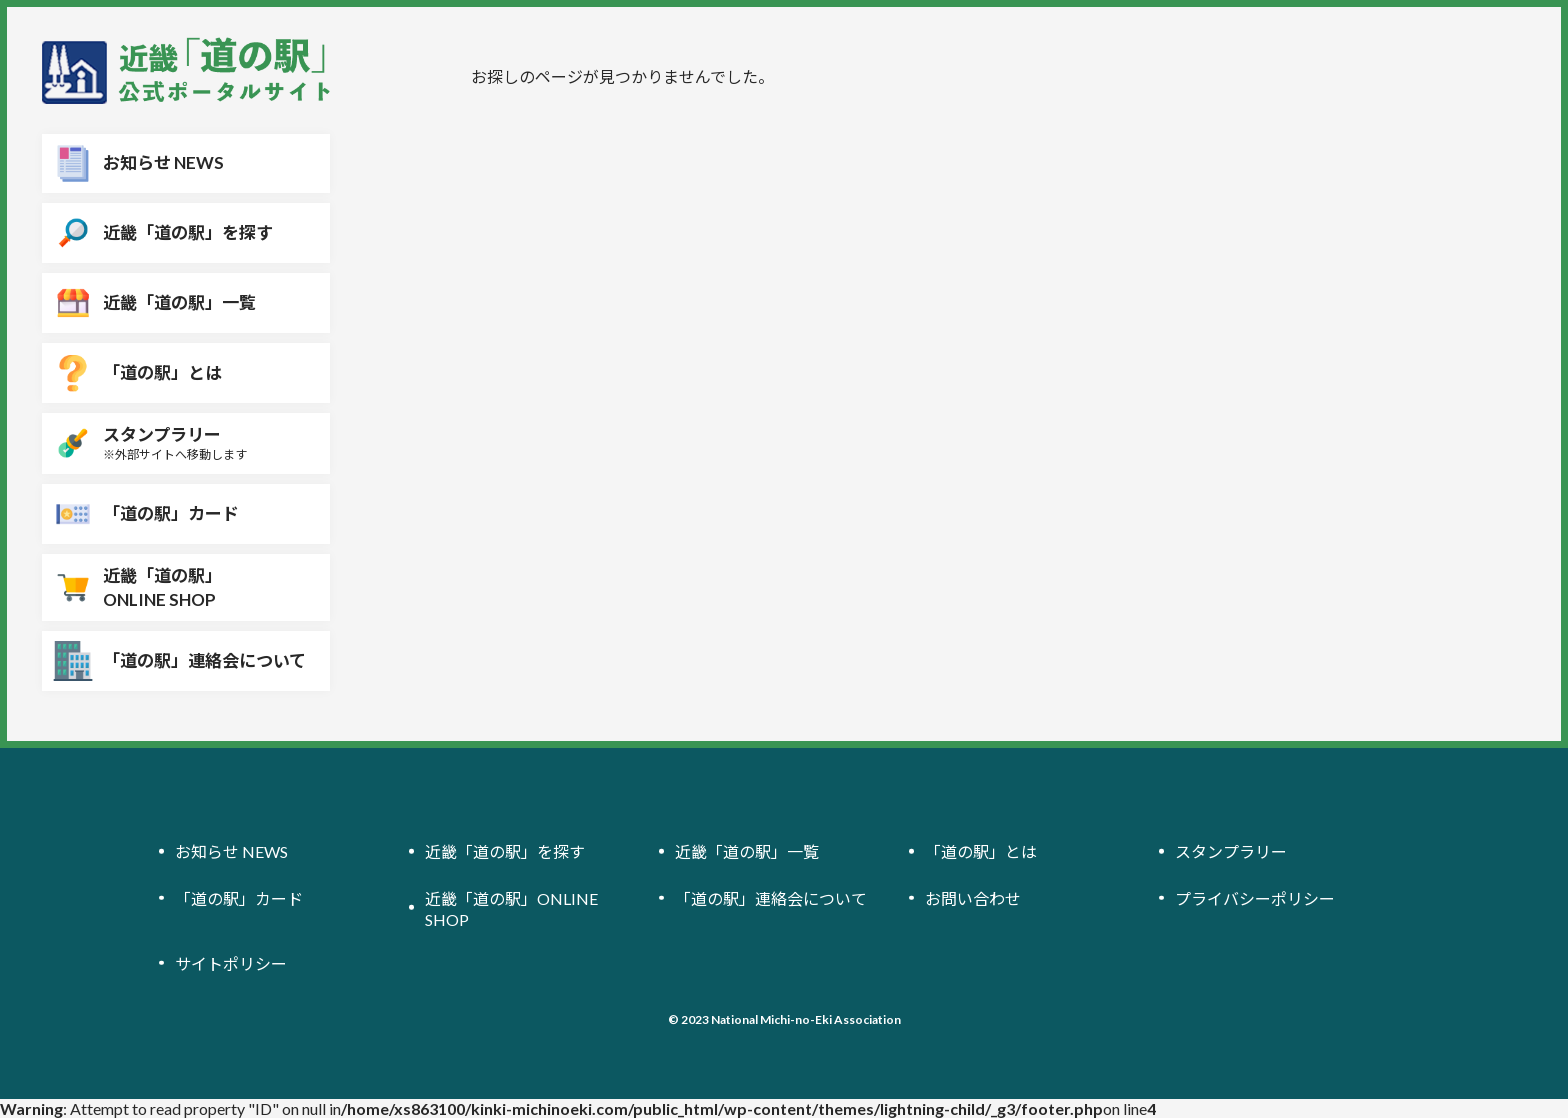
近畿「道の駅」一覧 (747, 852)
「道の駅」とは (981, 852)
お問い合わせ (973, 898)
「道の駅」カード (239, 898)
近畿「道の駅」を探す (505, 852)
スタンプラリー (1231, 852)
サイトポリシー (231, 963)
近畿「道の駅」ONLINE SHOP (511, 909)
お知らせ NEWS (231, 852)
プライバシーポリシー (1255, 898)
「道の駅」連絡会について (771, 898)
